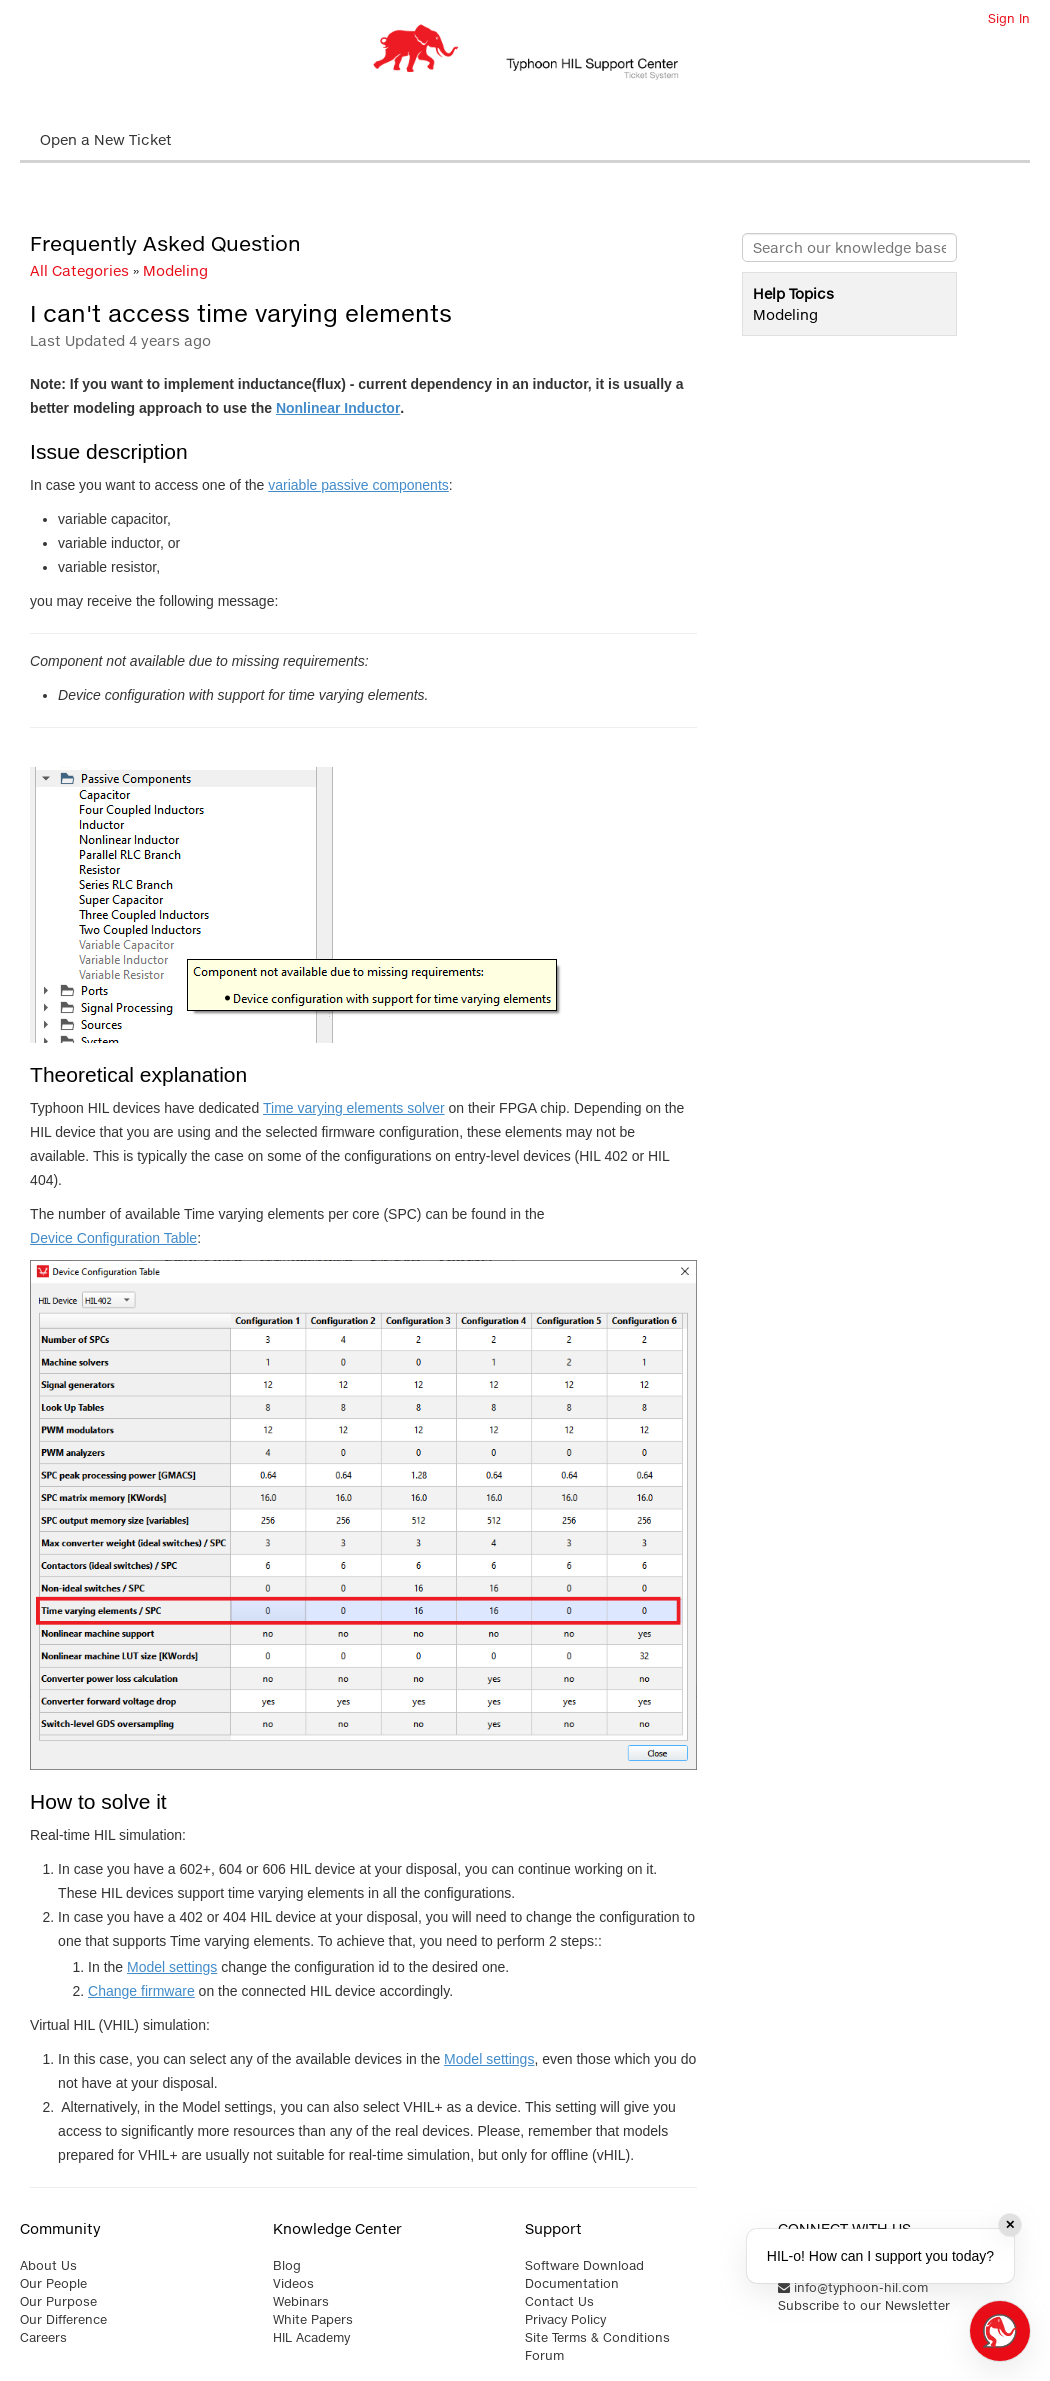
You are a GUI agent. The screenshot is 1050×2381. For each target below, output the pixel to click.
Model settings (172, 1967)
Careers (43, 2337)
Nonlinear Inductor (338, 408)
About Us (48, 2265)
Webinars (301, 2301)
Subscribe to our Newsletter (864, 2305)
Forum (544, 2355)
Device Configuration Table (113, 1238)
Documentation (572, 2283)
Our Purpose (58, 2301)
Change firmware (141, 1991)
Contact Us (559, 2301)
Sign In (1009, 18)
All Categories (79, 270)
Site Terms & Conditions (597, 2337)
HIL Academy (311, 2337)
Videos (293, 2283)
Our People (53, 2283)
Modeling (175, 270)
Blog (287, 2265)
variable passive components (358, 485)
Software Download (584, 2265)
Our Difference (63, 2319)
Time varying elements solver (354, 1108)
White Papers (313, 2319)
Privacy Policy (565, 2319)
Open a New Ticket (106, 139)
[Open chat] (1000, 2331)
